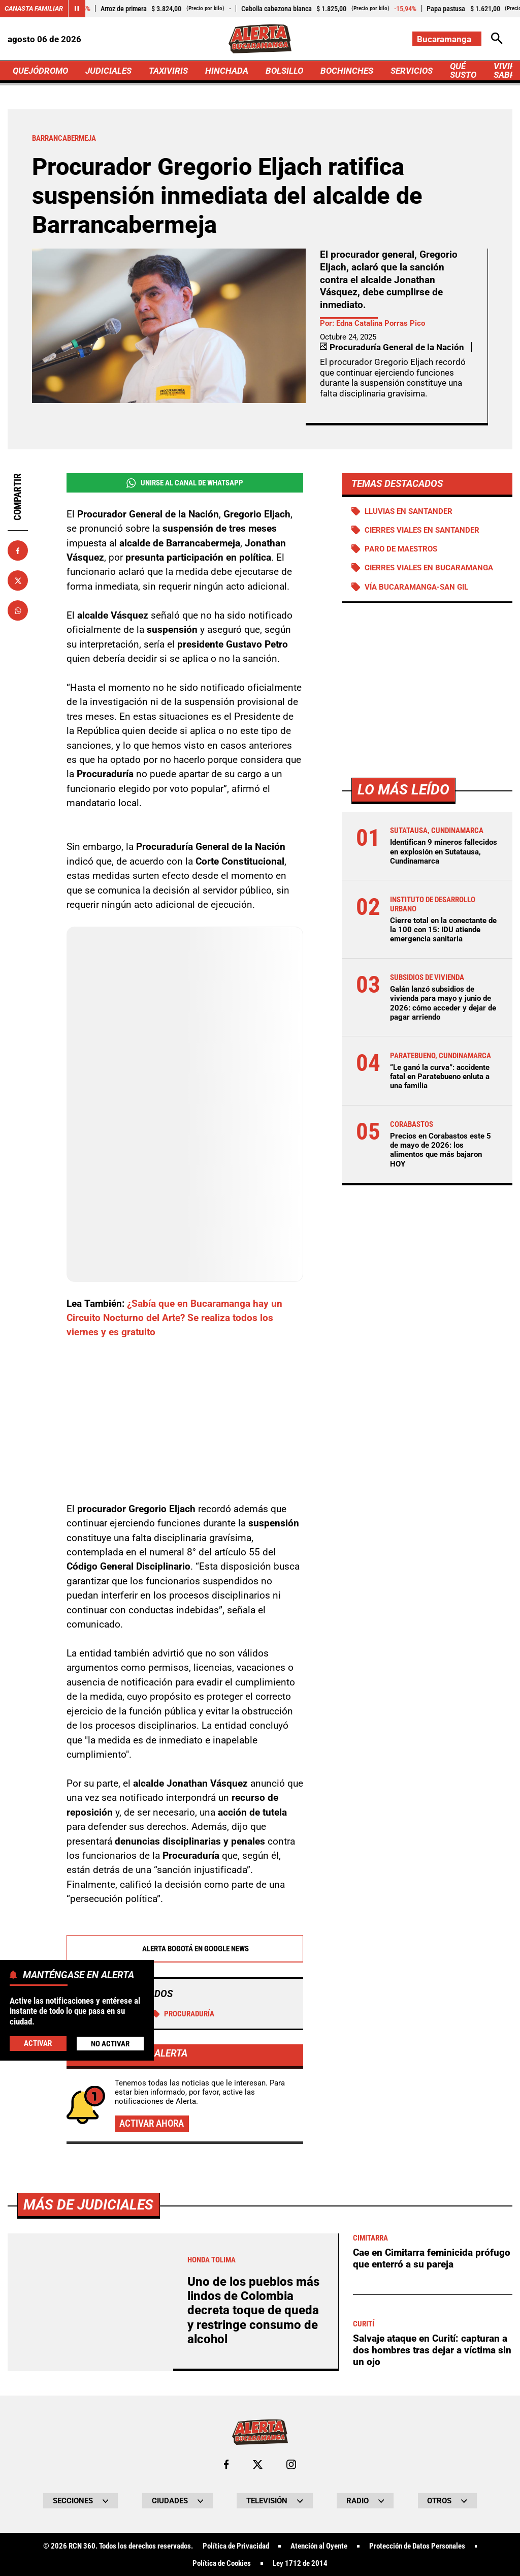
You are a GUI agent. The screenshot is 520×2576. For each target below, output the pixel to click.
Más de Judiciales (88, 2203)
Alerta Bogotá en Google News (184, 1948)
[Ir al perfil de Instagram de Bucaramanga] (291, 2463)
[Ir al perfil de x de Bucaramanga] (258, 2463)
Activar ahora (151, 2123)
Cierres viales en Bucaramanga (429, 567)
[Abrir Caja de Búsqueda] (497, 39)
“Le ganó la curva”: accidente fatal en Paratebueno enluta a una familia (440, 1076)
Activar (38, 2043)
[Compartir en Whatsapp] (18, 610)
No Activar (110, 2043)
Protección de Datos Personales (417, 2545)
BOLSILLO (284, 71)
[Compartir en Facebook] (18, 550)
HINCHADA (226, 71)
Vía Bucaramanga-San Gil (416, 587)
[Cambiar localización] (446, 39)
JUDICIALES (108, 71)
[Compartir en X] (18, 580)
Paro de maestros (401, 549)
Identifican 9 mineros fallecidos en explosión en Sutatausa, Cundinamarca (443, 851)
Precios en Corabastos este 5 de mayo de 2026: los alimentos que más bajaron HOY (440, 1150)
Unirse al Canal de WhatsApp (184, 483)
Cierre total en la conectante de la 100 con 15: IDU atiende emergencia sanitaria (443, 929)
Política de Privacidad (236, 2545)
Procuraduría (183, 2013)
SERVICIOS (412, 71)
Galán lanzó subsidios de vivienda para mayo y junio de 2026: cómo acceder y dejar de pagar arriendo (443, 1003)
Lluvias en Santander (408, 511)
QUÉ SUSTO (463, 70)
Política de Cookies (221, 2562)
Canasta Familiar (34, 8)
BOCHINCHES (346, 71)
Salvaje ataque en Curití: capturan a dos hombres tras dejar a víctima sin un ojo (432, 2349)
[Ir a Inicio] (260, 38)
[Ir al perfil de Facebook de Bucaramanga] (226, 2463)
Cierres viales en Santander (422, 530)
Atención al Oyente (318, 2545)
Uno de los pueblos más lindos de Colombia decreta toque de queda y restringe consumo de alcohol (253, 2310)
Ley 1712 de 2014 (300, 2562)
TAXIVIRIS (168, 71)
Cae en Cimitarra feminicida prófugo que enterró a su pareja (431, 2257)
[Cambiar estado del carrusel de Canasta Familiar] (76, 8)
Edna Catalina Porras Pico (380, 323)
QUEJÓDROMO (40, 71)
